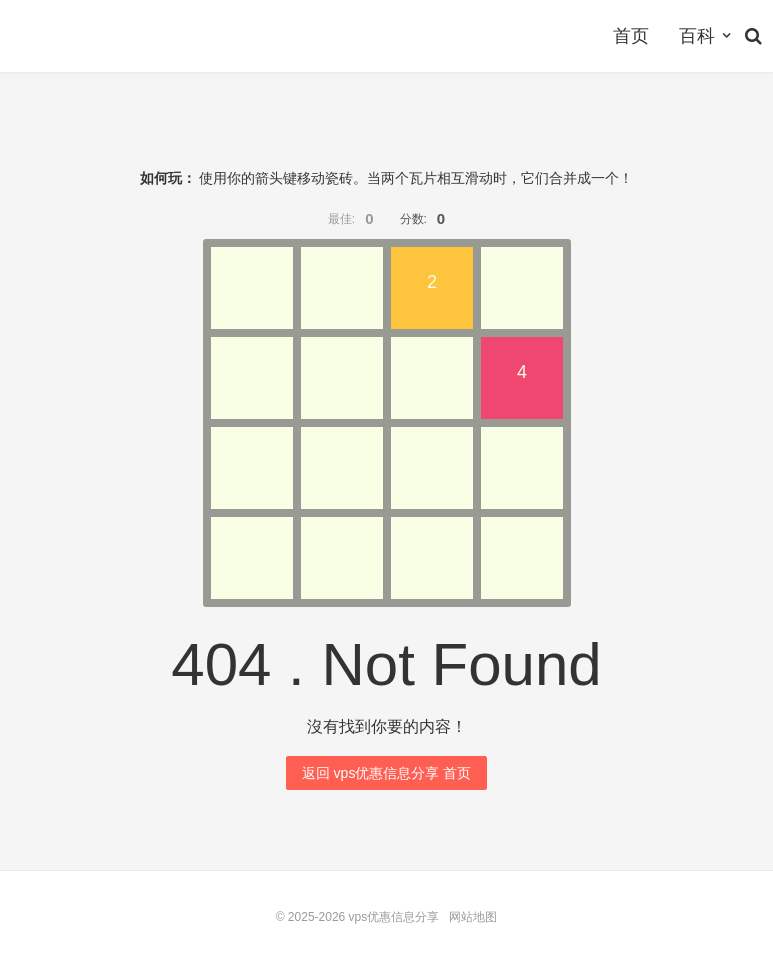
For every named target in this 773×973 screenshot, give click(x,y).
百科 (697, 36)
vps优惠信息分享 (394, 917)
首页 (631, 36)
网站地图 (473, 917)
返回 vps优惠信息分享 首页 (387, 773)
